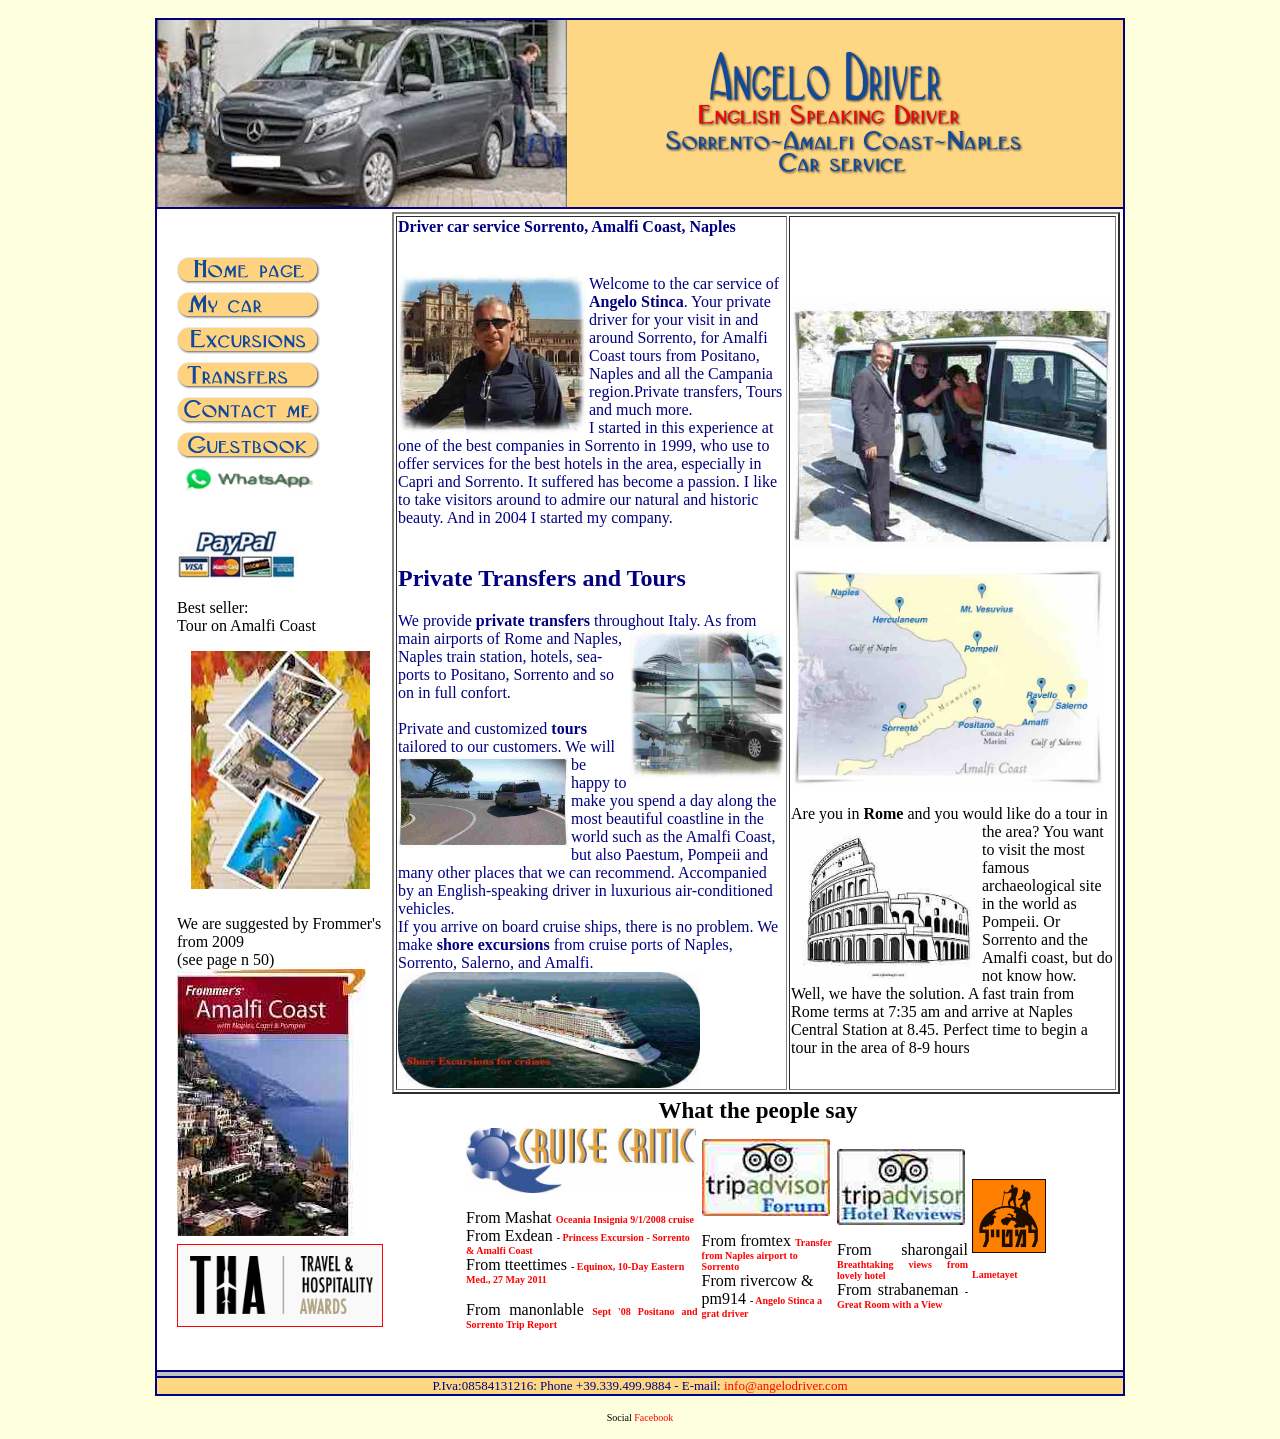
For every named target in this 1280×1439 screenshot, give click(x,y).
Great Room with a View (889, 1304)
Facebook (653, 1417)
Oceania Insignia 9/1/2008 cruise (625, 1219)
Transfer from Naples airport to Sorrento (767, 1254)
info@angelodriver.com (786, 1385)
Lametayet (995, 1274)
